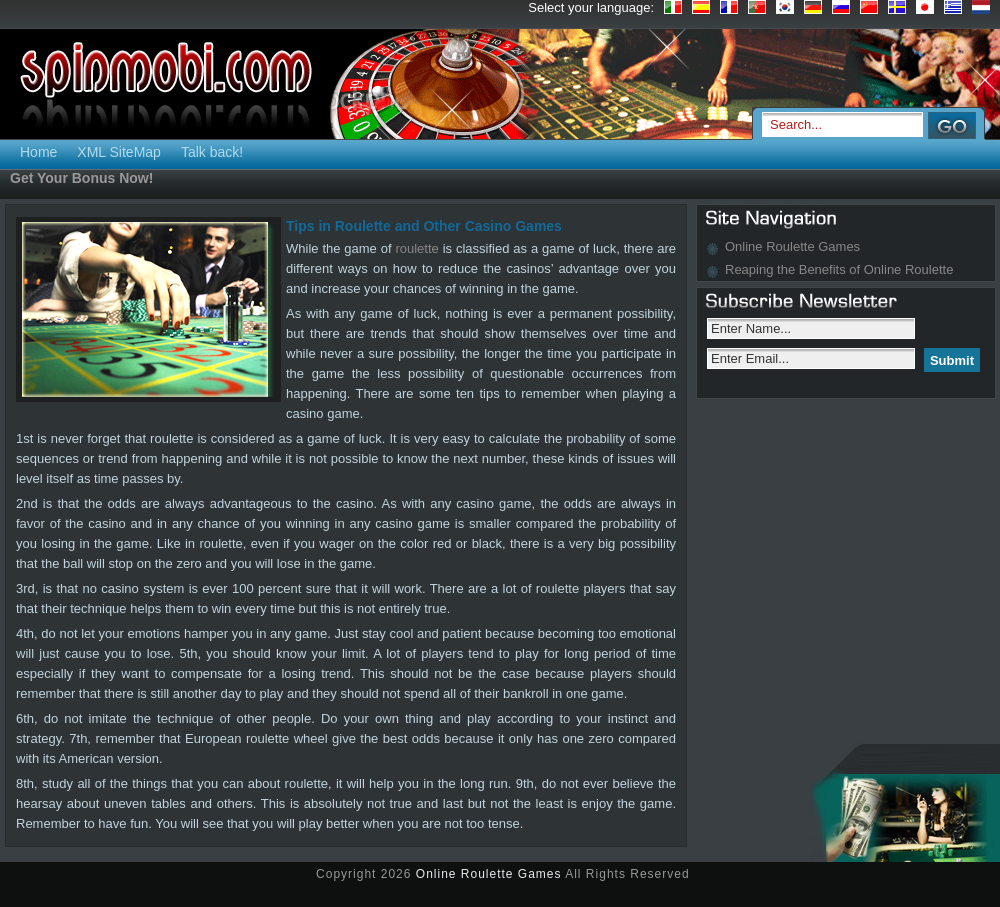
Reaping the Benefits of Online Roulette (839, 269)
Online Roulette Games (792, 246)
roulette (416, 248)
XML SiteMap (119, 152)
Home (38, 152)
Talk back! (212, 152)
